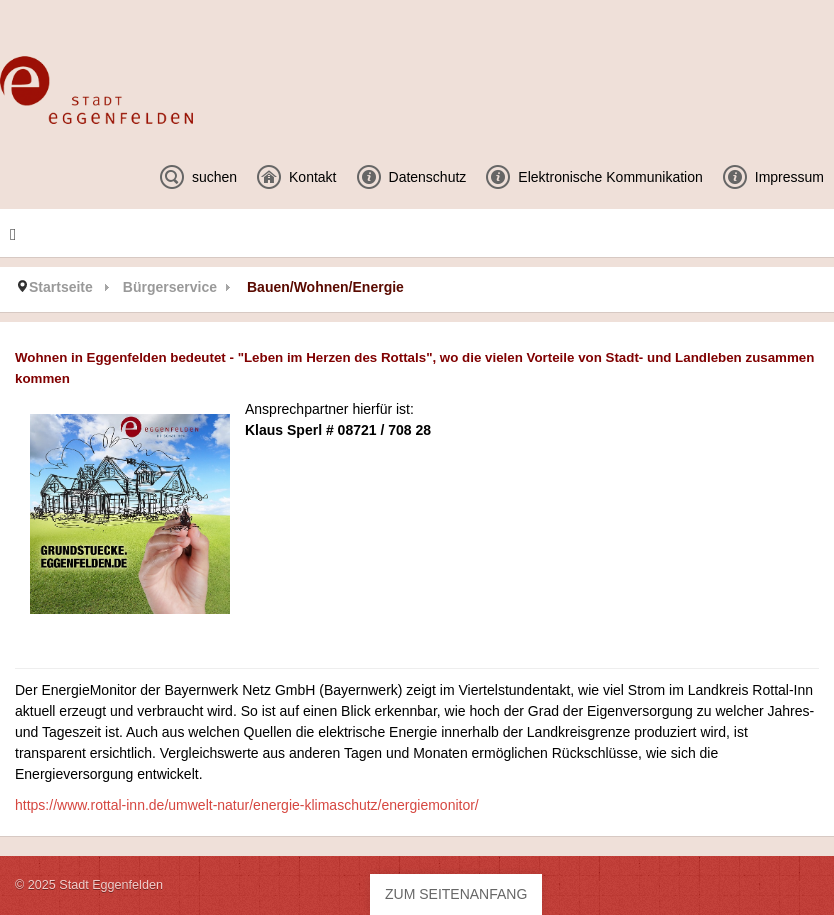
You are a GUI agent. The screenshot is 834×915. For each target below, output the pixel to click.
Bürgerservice (170, 287)
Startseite (61, 287)
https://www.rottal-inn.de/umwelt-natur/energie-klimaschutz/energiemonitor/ (247, 805)
